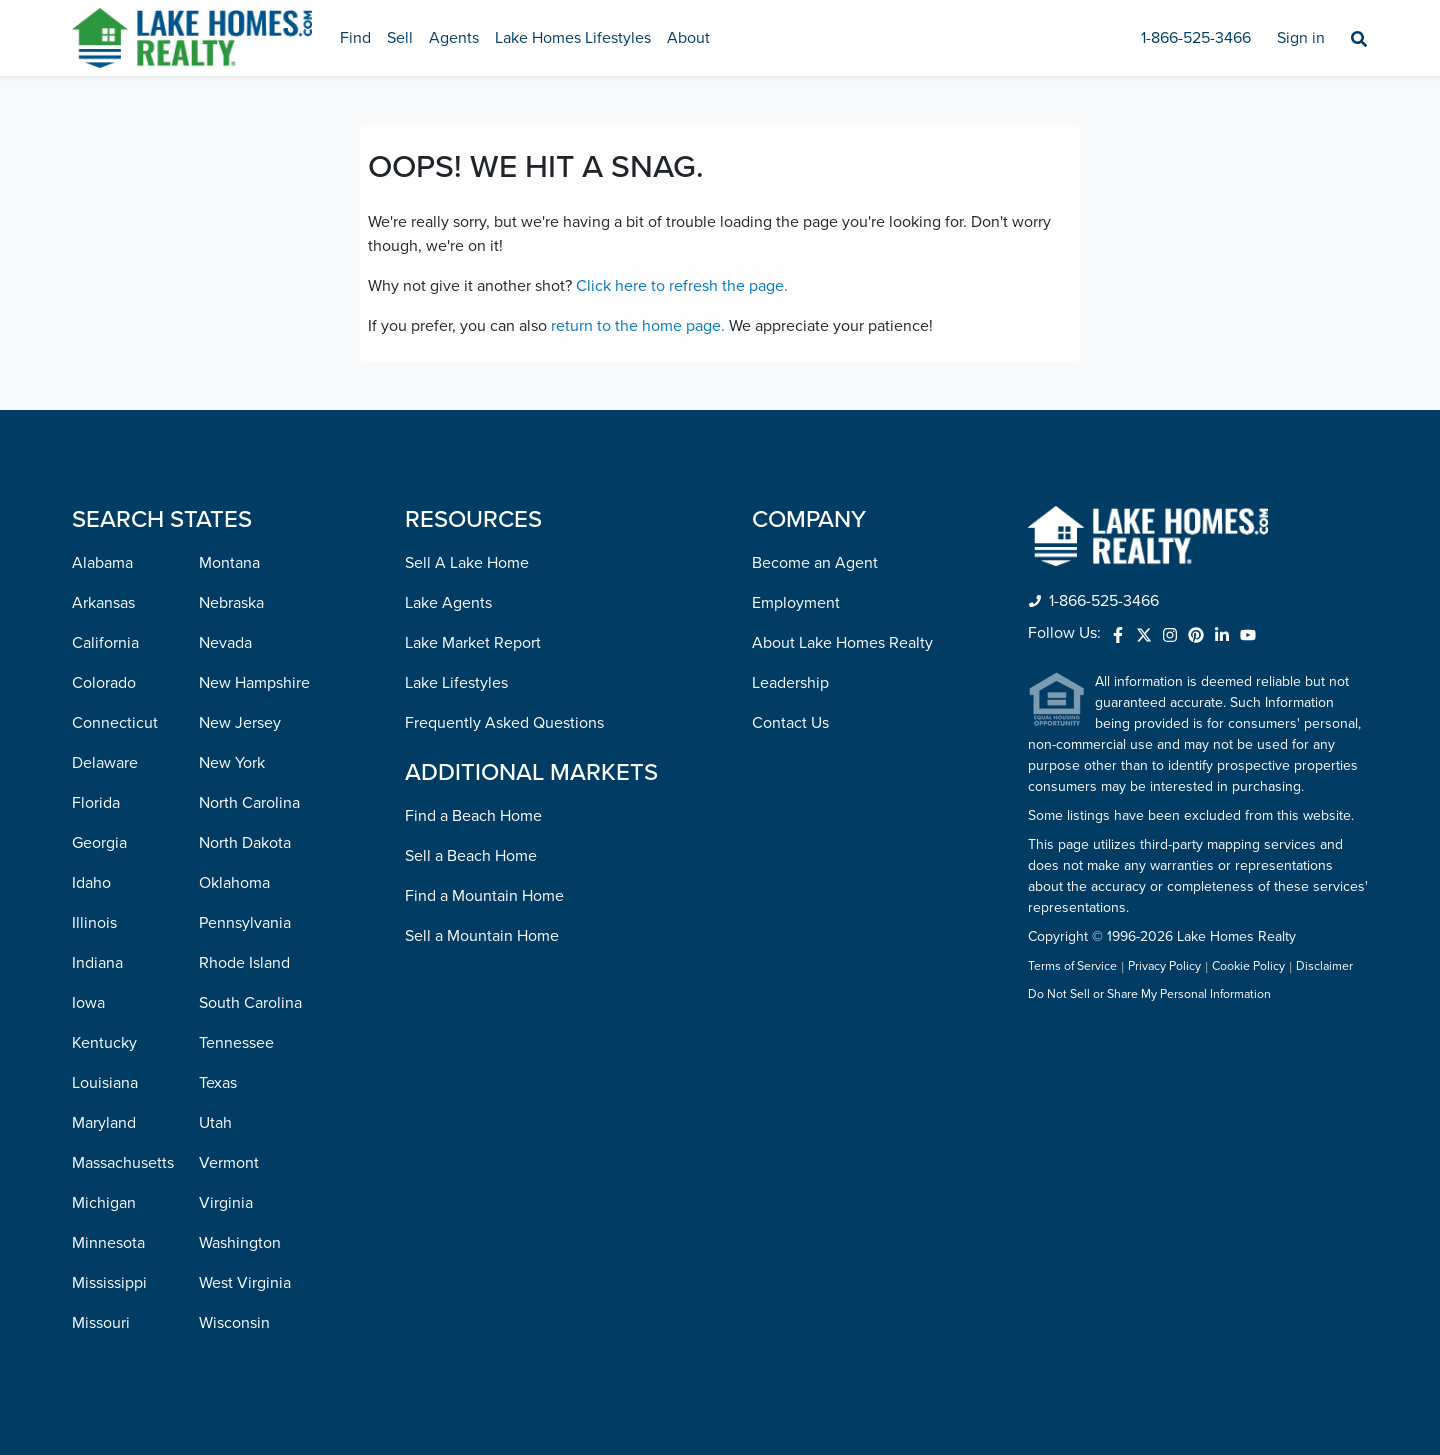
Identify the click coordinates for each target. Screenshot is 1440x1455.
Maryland (104, 1123)
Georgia (99, 843)
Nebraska (231, 603)
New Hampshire (254, 683)
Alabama (102, 563)
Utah (215, 1123)
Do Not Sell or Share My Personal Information (1149, 995)
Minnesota (108, 1243)
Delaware (105, 763)
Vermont (229, 1163)
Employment (796, 603)
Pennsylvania (245, 923)
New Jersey (240, 723)
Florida (96, 803)
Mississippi (109, 1283)
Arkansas (103, 603)
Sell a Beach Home (471, 856)
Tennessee (236, 1043)
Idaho (91, 883)
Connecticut (115, 723)
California (105, 643)
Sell (400, 38)
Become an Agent (815, 563)
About (688, 38)
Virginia (226, 1203)
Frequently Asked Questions (504, 723)
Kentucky (104, 1043)
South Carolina (250, 1003)
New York (232, 763)
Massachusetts (123, 1163)
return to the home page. (638, 326)
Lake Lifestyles (456, 683)
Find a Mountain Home (484, 896)
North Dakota (245, 843)
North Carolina (249, 803)
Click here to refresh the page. (682, 286)
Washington (240, 1243)
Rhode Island (244, 963)
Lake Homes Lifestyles (573, 38)
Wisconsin (234, 1323)
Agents (454, 38)
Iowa (88, 1003)
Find (355, 38)
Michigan (104, 1203)
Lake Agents (448, 603)
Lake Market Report (473, 643)
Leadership (790, 683)
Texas (218, 1083)
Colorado (104, 683)
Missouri (101, 1323)
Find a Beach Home (473, 816)
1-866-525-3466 (1196, 38)
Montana (229, 563)
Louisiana (105, 1083)
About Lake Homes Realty (842, 643)
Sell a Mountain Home (482, 936)
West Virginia (245, 1283)
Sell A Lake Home (467, 563)
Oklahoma (234, 883)
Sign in (1301, 38)
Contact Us (790, 723)
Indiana (97, 963)
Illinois (94, 923)
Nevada (225, 643)
